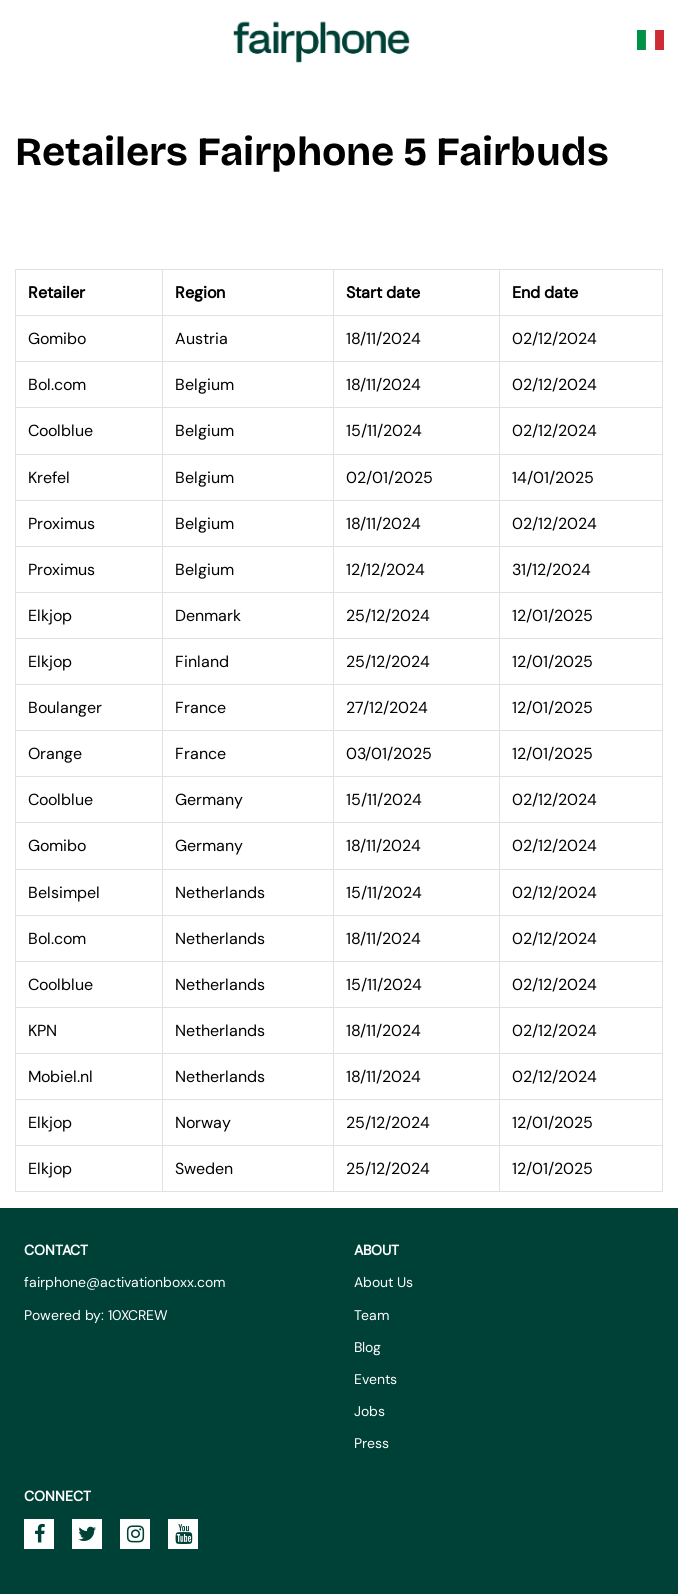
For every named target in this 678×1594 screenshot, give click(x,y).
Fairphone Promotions (322, 40)
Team (371, 1315)
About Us (383, 1282)
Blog (367, 1347)
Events (375, 1379)
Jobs (369, 1411)
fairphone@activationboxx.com (124, 1282)
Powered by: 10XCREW (96, 1315)
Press (371, 1443)
